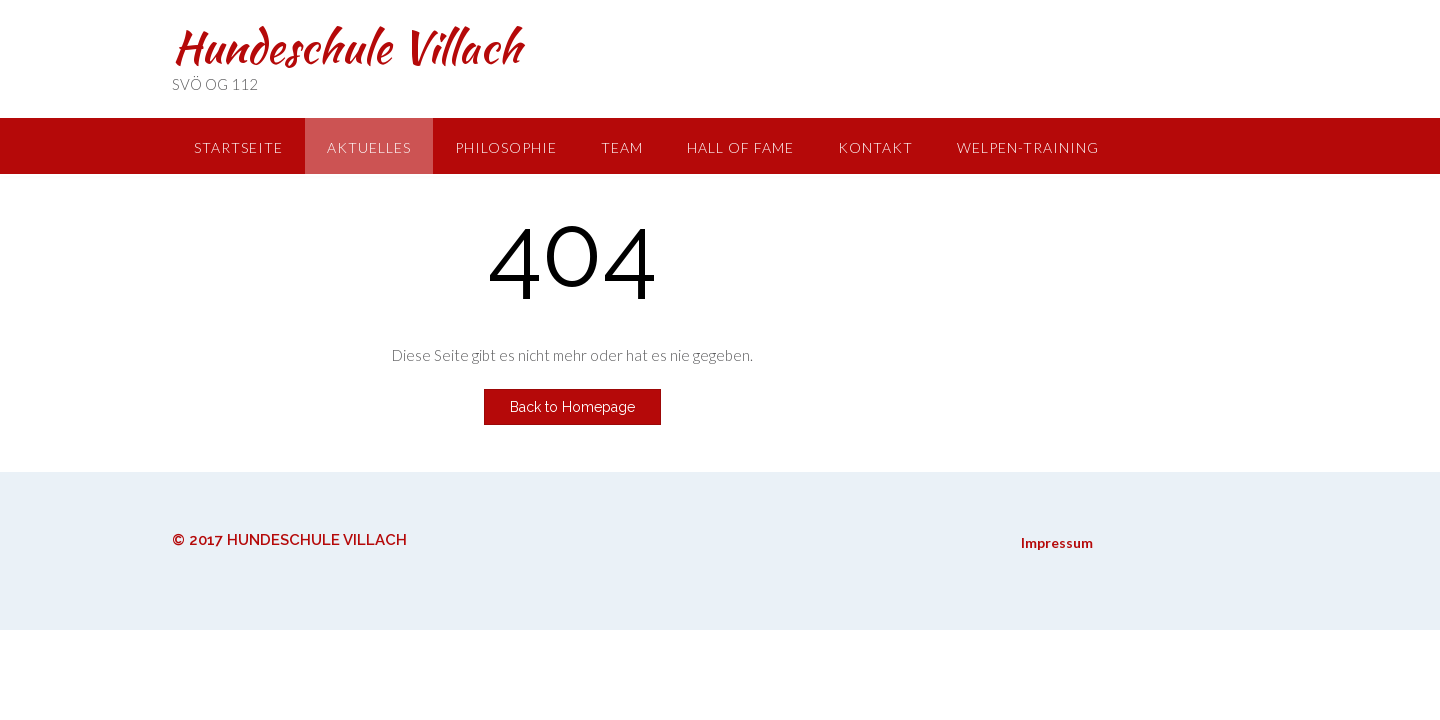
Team (622, 147)
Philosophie (506, 147)
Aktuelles (369, 147)
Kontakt (875, 147)
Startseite (238, 147)
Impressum (1057, 542)
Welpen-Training (1028, 147)
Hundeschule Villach (346, 47)
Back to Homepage (572, 407)
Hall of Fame (740, 147)
